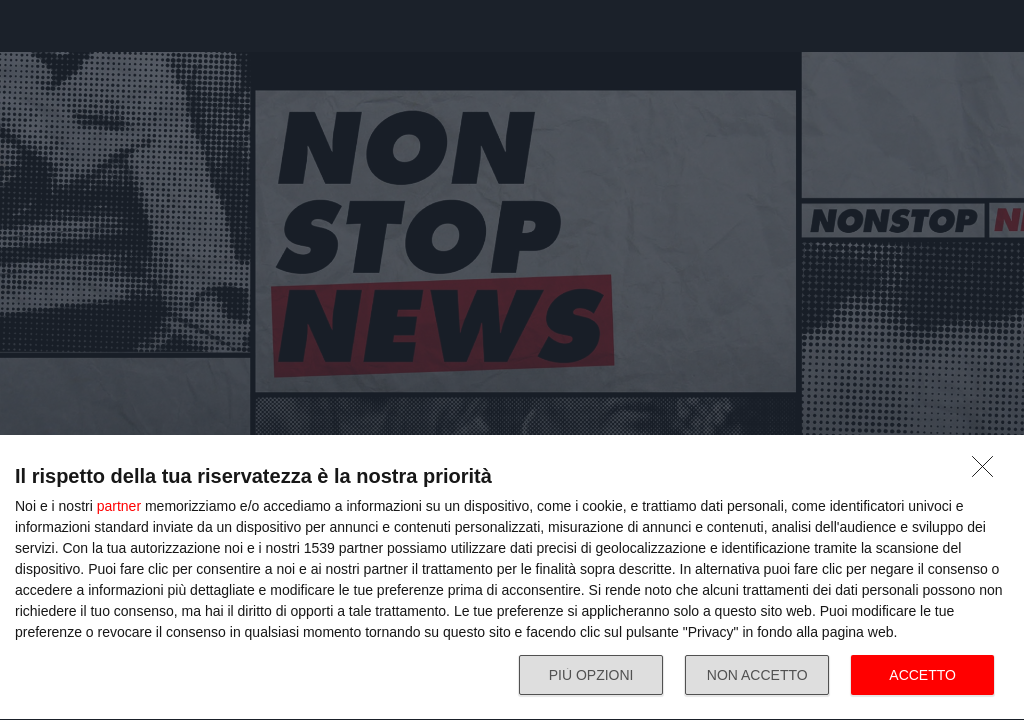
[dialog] (512, 578)
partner (119, 506)
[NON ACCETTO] (988, 472)
